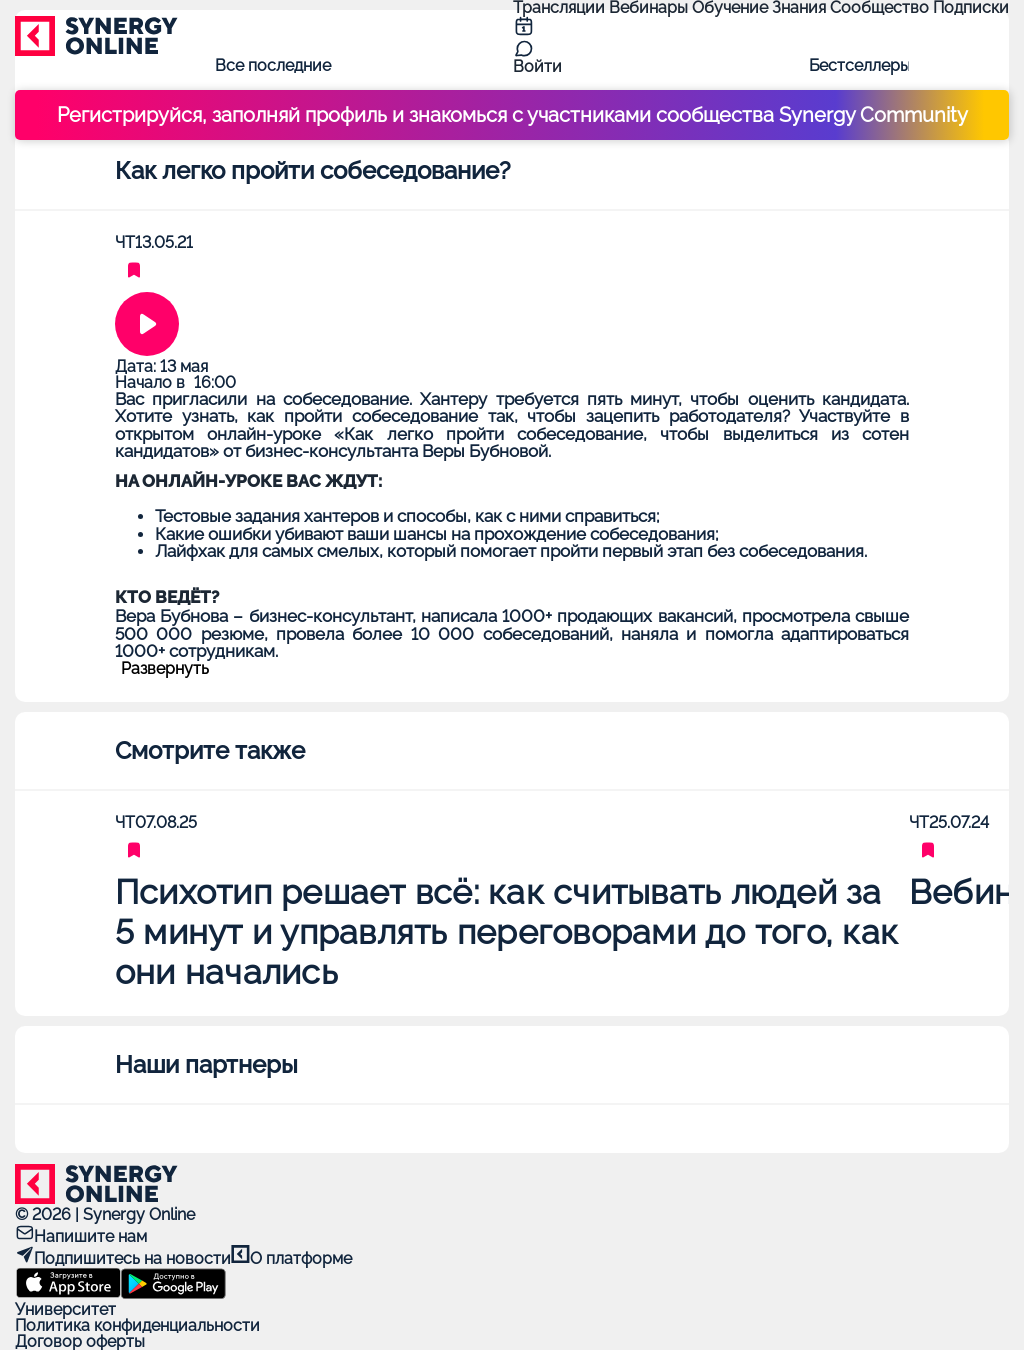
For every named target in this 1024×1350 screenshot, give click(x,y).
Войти (537, 66)
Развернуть (165, 669)
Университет (65, 1309)
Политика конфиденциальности (137, 1325)
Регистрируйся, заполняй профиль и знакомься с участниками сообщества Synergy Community (512, 115)
